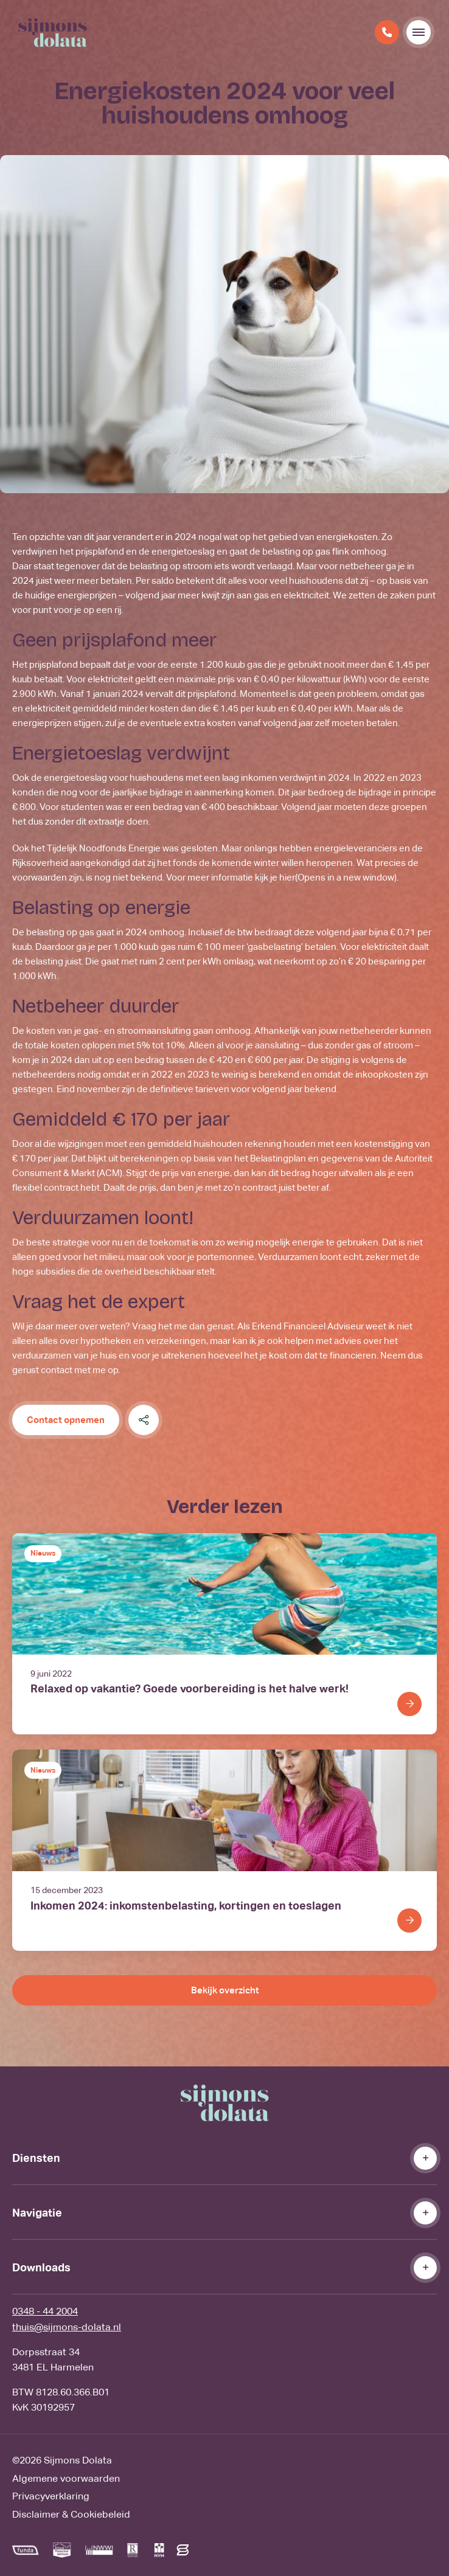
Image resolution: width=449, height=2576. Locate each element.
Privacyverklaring (50, 2496)
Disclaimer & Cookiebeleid (71, 2514)
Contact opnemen (66, 1419)
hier (338, 877)
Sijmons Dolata (78, 2460)
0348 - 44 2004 (45, 2311)
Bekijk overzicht (225, 1990)
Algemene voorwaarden (66, 2478)
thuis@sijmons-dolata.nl (66, 2327)
